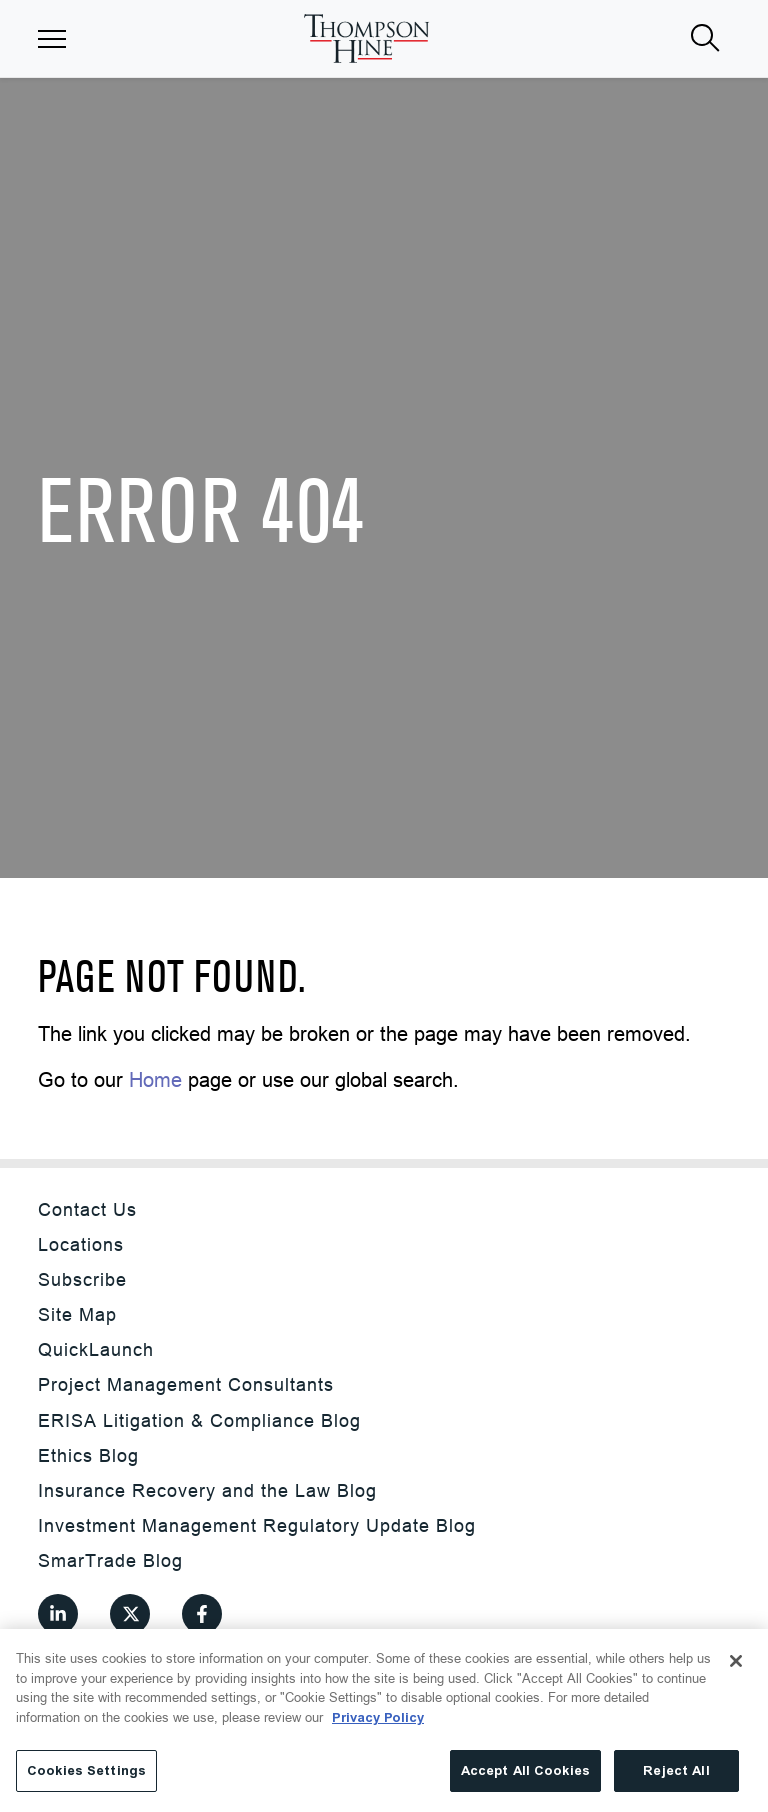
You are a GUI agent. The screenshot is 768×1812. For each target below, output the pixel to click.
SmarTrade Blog (110, 1560)
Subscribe (82, 1279)
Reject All (676, 1770)
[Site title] (366, 38)
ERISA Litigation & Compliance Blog (199, 1420)
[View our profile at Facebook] (202, 1614)
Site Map (77, 1314)
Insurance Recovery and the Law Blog (207, 1490)
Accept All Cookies (525, 1770)
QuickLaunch (96, 1349)
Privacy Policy (378, 1717)
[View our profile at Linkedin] (58, 1614)
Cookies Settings (86, 1770)
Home (155, 1079)
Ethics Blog (88, 1455)
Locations (81, 1244)
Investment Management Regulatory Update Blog (257, 1525)
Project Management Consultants (186, 1384)
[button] (52, 39)
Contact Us (87, 1209)
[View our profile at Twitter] (130, 1614)
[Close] (736, 1661)
